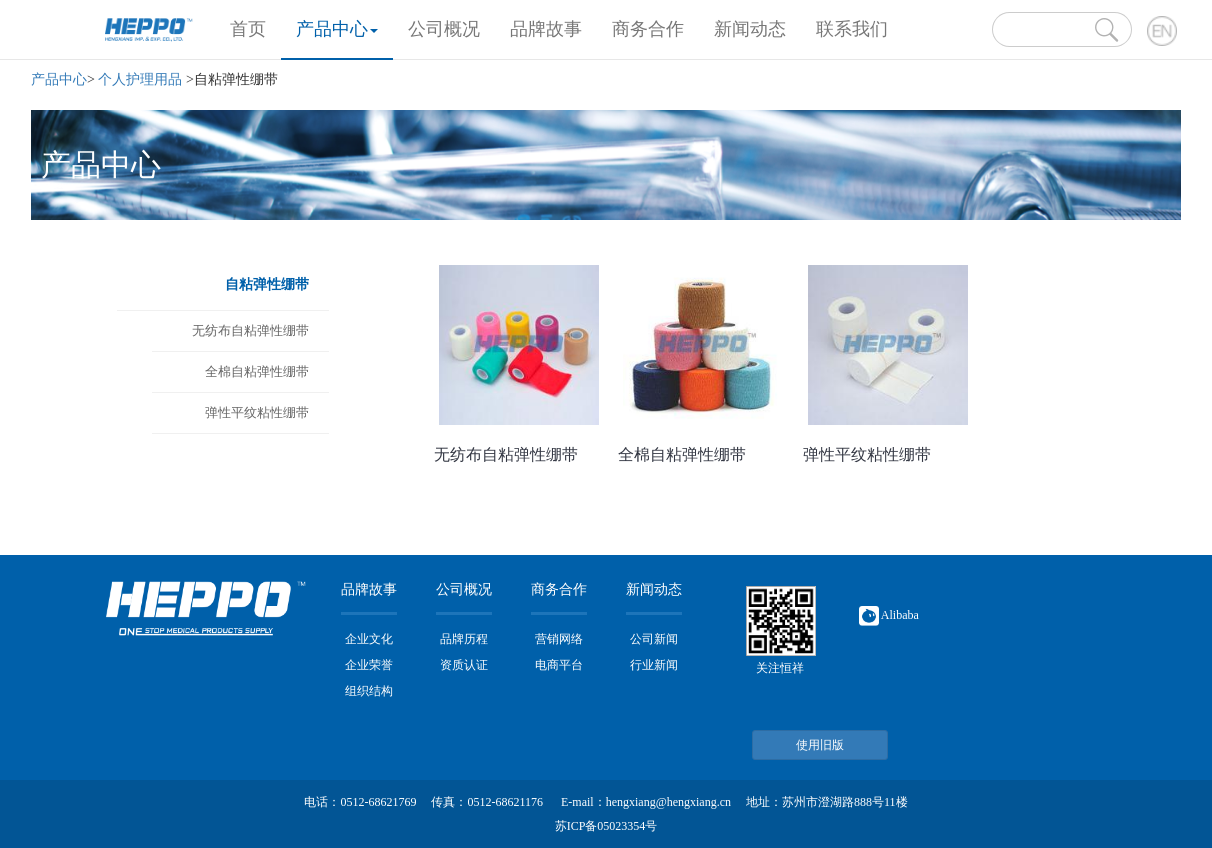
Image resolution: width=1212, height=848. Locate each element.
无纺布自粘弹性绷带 (250, 330)
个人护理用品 (140, 79)
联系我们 (852, 29)
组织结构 (369, 691)
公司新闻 (654, 639)
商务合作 (648, 29)
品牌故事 (546, 29)
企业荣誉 (369, 665)
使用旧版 (820, 745)
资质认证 (464, 665)
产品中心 (337, 29)
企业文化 (369, 639)
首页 (255, 26)
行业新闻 (654, 665)
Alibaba (889, 615)
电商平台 (559, 665)
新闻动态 (750, 29)
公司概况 (444, 29)
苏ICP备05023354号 (606, 826)
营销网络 (559, 639)
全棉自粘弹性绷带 (257, 371)
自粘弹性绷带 (267, 284)
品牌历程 (464, 639)
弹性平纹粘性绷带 (257, 412)
